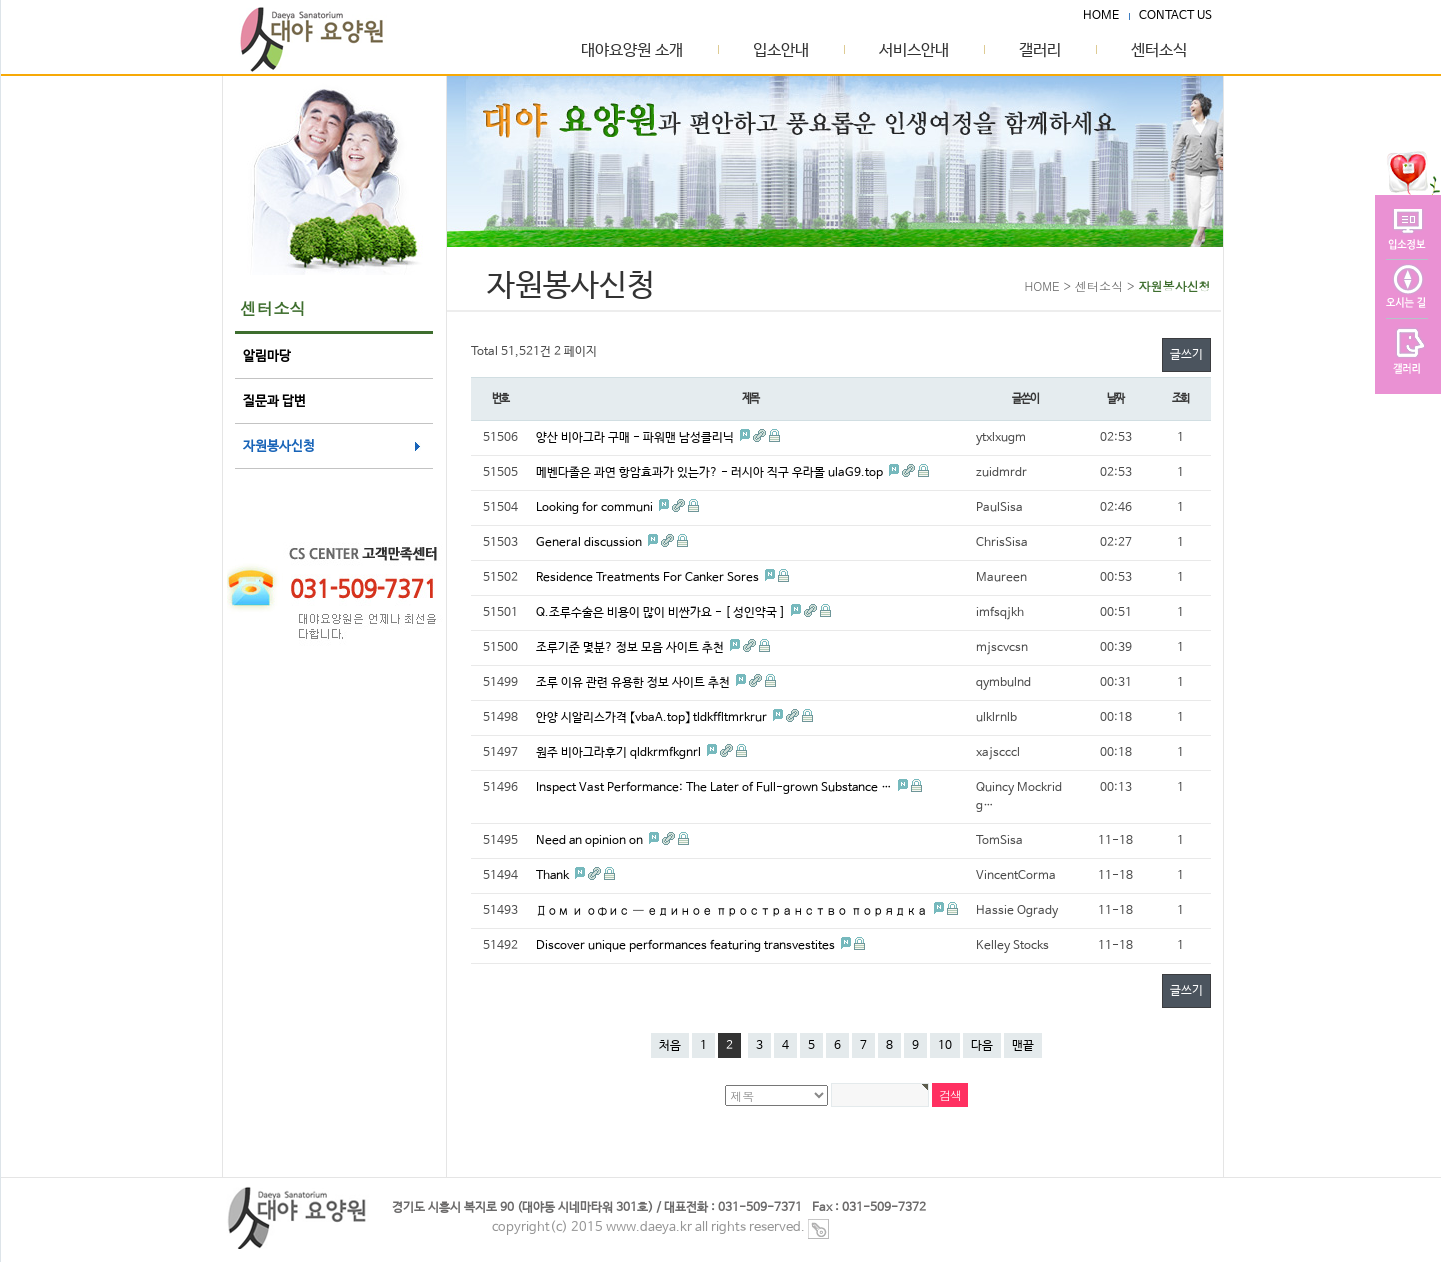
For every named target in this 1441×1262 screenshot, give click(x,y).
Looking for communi (596, 508)
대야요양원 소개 (632, 51)
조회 (1181, 398)
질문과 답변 (274, 401)
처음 (670, 1046)
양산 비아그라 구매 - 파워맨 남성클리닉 (636, 438)
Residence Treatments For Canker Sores (649, 578)
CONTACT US (1175, 15)
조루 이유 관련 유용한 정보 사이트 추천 (634, 683)
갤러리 (1040, 51)
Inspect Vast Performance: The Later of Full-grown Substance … (715, 788)
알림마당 (267, 356)
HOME (1101, 15)
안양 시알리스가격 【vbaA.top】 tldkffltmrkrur (653, 718)
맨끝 (1023, 1046)
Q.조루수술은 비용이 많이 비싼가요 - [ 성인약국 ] (662, 613)
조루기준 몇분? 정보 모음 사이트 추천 (631, 648)
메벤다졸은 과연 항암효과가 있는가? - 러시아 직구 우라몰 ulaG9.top (711, 473)
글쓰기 (1186, 355)
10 (945, 1046)
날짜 (1116, 398)
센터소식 (1159, 51)
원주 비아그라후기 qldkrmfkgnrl (620, 753)
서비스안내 (914, 51)
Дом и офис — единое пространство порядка (733, 911)
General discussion (590, 543)
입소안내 (781, 51)
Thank (554, 876)
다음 (982, 1046)
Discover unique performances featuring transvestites (687, 946)
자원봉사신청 (279, 446)
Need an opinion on (591, 841)
